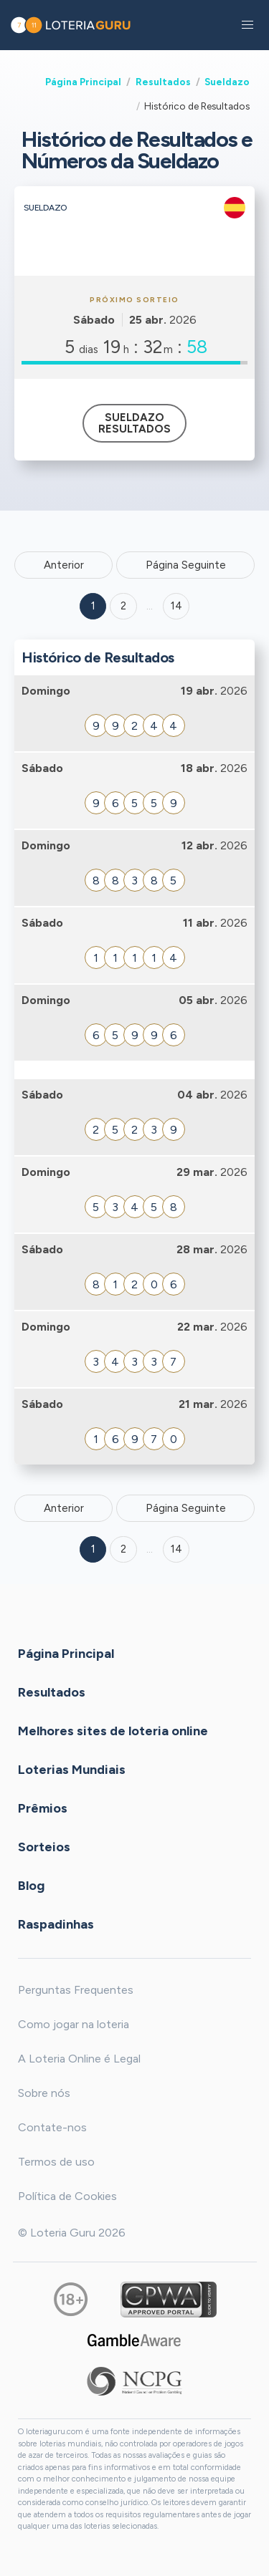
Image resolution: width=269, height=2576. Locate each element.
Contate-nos (52, 2127)
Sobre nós (44, 2093)
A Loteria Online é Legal (79, 2058)
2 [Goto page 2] (123, 605)
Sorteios (44, 1847)
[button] (247, 25)
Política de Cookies (67, 2196)
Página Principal (83, 81)
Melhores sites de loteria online (113, 1731)
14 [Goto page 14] (176, 1549)
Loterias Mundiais (72, 1769)
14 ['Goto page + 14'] (176, 605)
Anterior (64, 565)
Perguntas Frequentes (75, 1990)
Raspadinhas (56, 1924)
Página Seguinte (186, 565)
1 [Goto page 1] (93, 605)
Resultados (163, 81)
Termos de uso (56, 2162)
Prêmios (42, 1808)
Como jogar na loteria (73, 2024)
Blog (31, 1886)
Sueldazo (227, 81)
